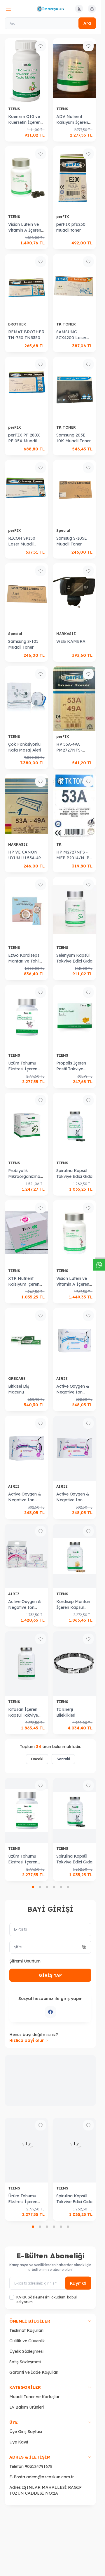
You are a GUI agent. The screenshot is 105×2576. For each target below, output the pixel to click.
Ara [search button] (87, 23)
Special (63, 530)
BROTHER (17, 324)
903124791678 (38, 2466)
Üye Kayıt (18, 2442)
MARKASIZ (66, 634)
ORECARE (17, 1378)
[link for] (50, 2080)
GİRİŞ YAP (50, 1975)
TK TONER (66, 324)
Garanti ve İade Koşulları (33, 2372)
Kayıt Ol (78, 2283)
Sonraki (63, 1759)
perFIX (63, 216)
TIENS (14, 109)
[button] (33, 1887)
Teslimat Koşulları (26, 2330)
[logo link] (50, 8)
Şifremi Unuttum (25, 1961)
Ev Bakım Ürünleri (26, 2407)
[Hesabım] (79, 9)
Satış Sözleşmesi (25, 2361)
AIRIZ (62, 1378)
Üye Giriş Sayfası (25, 2431)
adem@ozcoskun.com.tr (50, 2477)
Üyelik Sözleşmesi (26, 2351)
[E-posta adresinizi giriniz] (50, 2283)
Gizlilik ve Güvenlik (27, 2341)
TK (59, 844)
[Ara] (50, 23)
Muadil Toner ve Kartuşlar (34, 2396)
